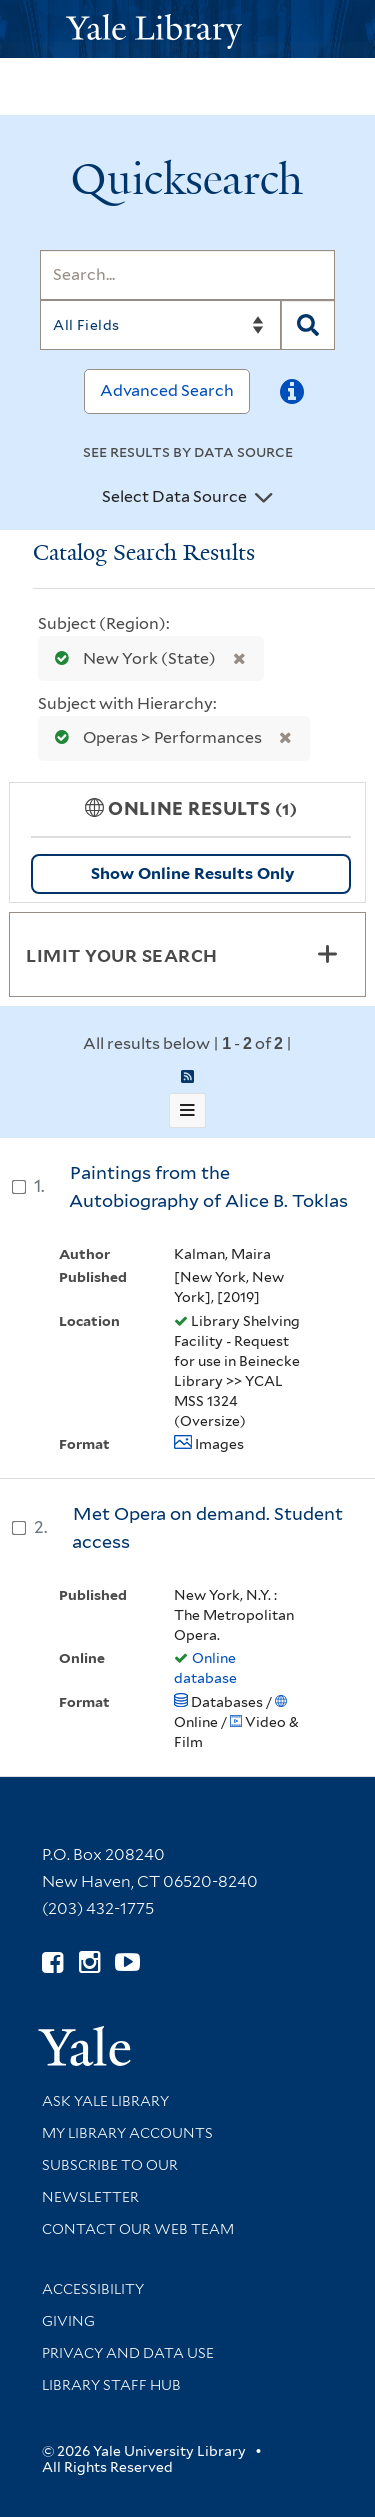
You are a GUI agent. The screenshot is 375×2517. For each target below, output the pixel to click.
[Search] (187, 275)
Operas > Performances (154, 737)
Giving (68, 2321)
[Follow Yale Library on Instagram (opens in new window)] (89, 1962)
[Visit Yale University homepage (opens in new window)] (84, 2039)
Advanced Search (167, 390)
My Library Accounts (127, 2133)
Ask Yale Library (105, 2101)
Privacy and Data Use (128, 2353)
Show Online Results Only (192, 873)
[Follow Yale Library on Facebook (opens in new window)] (52, 1962)
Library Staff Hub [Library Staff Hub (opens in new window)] (111, 2385)
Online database (205, 1668)
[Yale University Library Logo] (188, 29)
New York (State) (131, 658)
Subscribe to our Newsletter (110, 2181)
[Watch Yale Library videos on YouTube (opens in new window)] (127, 1962)
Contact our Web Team (138, 2229)
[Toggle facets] (327, 954)
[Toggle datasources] (264, 498)
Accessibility (93, 2289)
